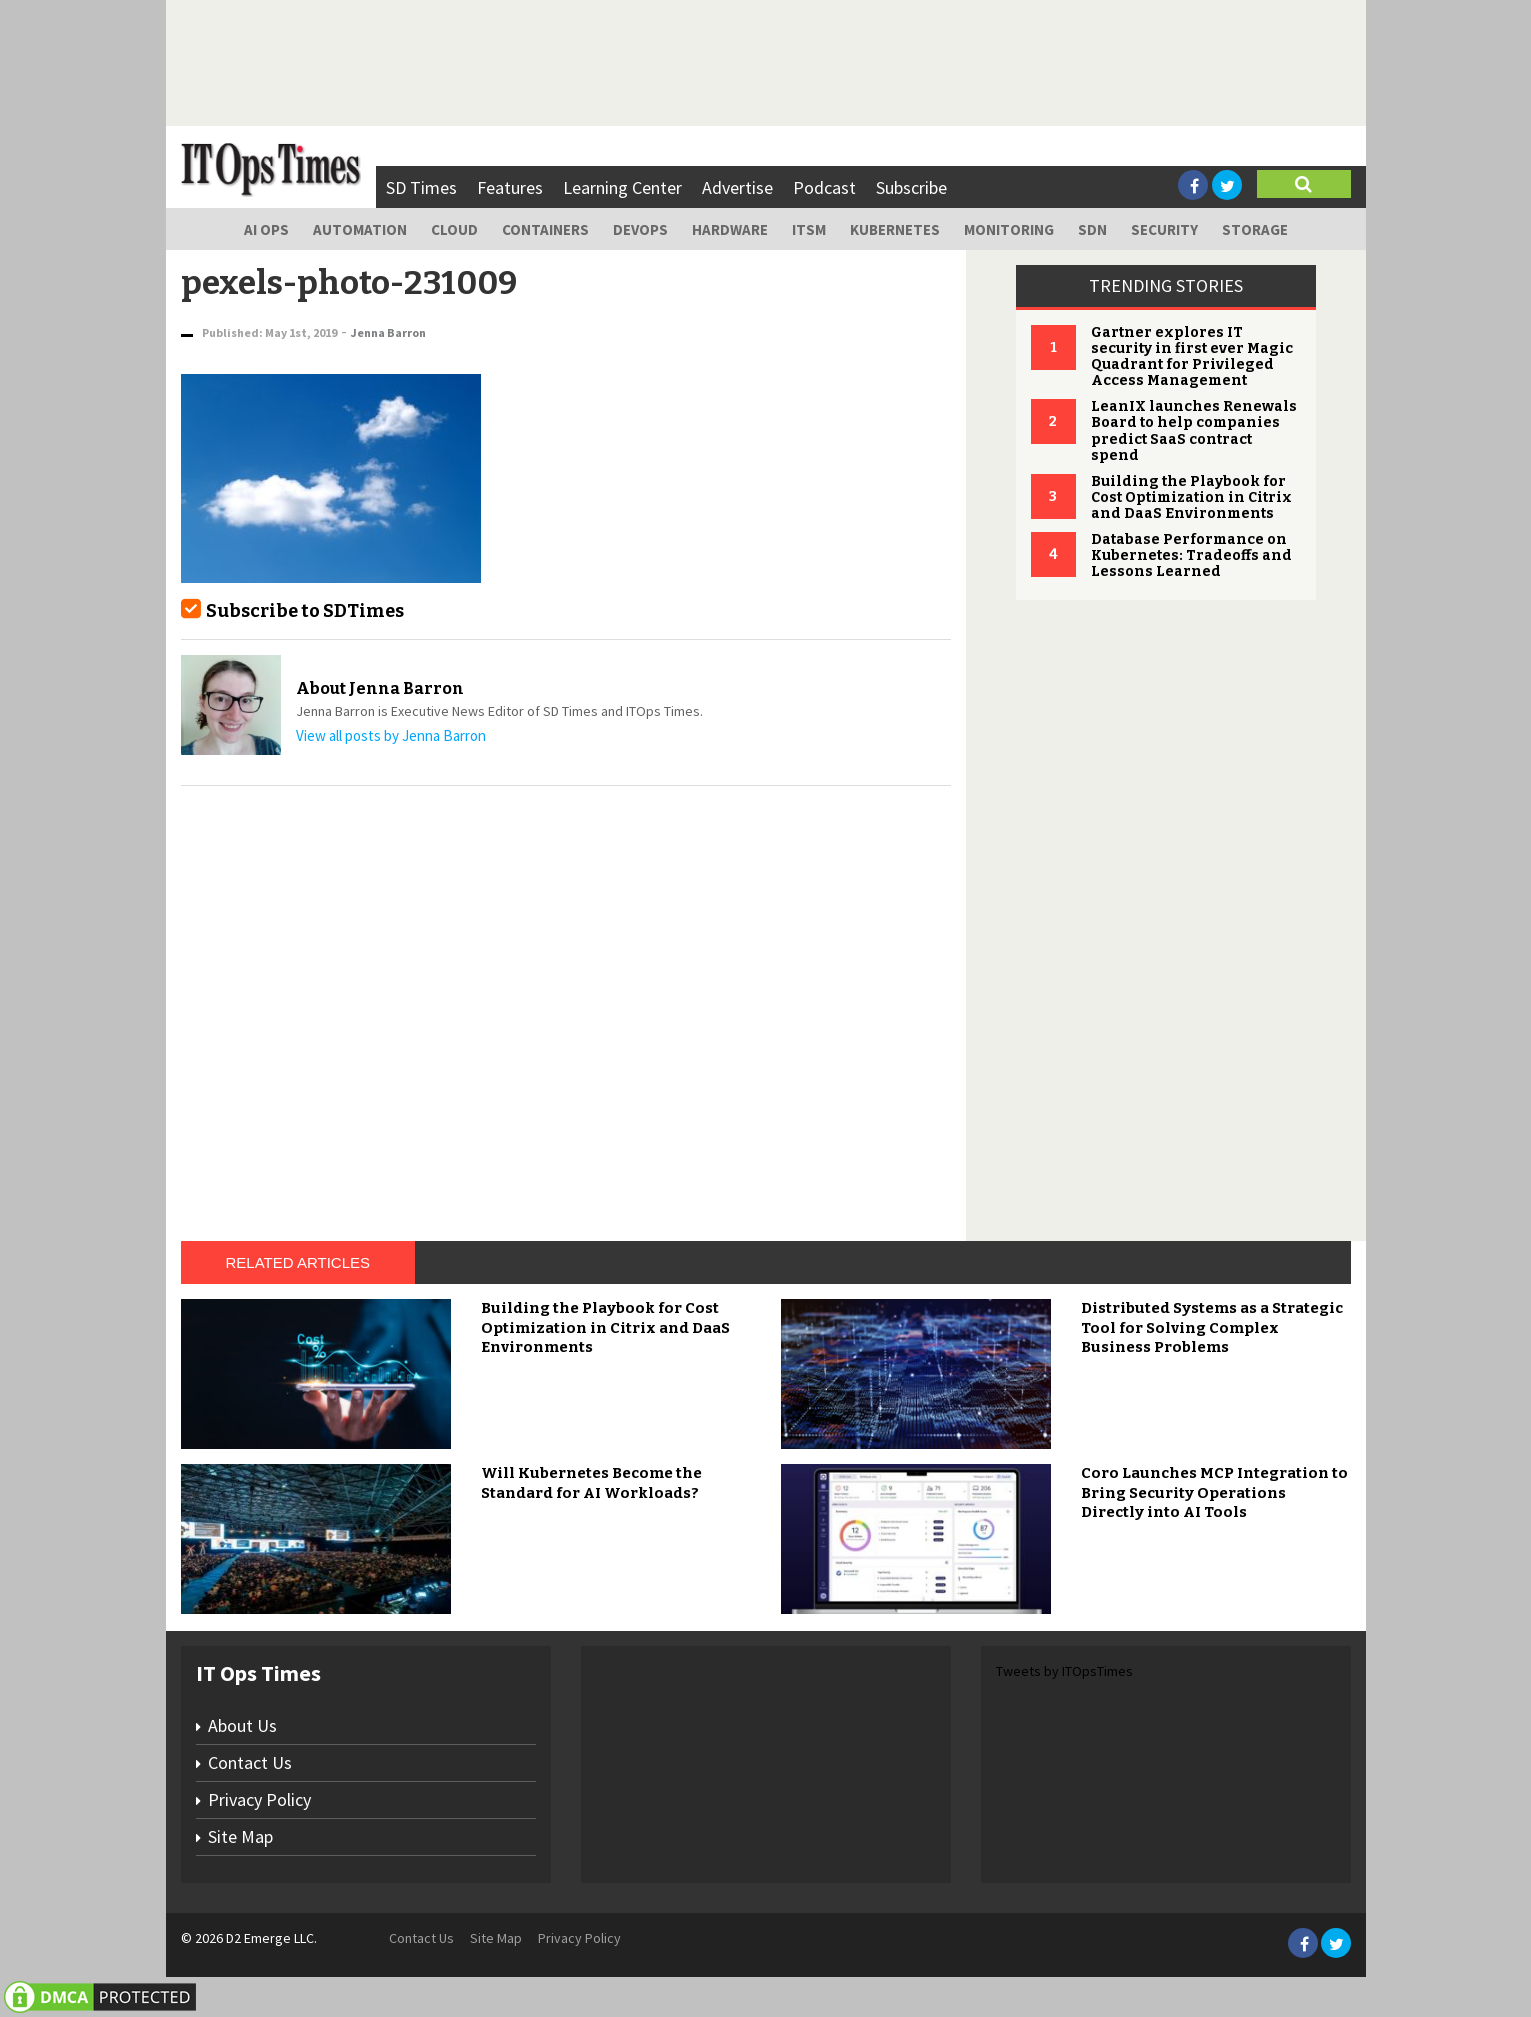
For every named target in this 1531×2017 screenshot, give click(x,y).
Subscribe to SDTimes (305, 611)
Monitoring (1009, 229)
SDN (1092, 229)
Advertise (737, 187)
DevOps (640, 229)
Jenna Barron (388, 332)
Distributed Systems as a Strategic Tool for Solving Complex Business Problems (1212, 1327)
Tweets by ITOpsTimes (1064, 1671)
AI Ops (266, 229)
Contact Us (250, 1762)
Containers (545, 229)
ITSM (809, 229)
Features (510, 187)
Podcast (824, 187)
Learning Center (622, 187)
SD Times (421, 187)
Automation (360, 229)
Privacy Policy (259, 1799)
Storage (1255, 229)
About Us (242, 1725)
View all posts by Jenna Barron (391, 735)
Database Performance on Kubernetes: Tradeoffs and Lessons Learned (1191, 555)
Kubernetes (895, 229)
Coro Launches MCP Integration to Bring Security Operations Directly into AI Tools (1214, 1492)
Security (1164, 229)
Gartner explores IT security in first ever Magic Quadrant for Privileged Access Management (1192, 356)
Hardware (730, 229)
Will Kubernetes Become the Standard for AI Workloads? (591, 1483)
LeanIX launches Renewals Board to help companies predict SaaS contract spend (1194, 430)
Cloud (454, 229)
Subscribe (911, 187)
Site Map (240, 1836)
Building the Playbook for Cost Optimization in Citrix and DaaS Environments (1191, 497)
